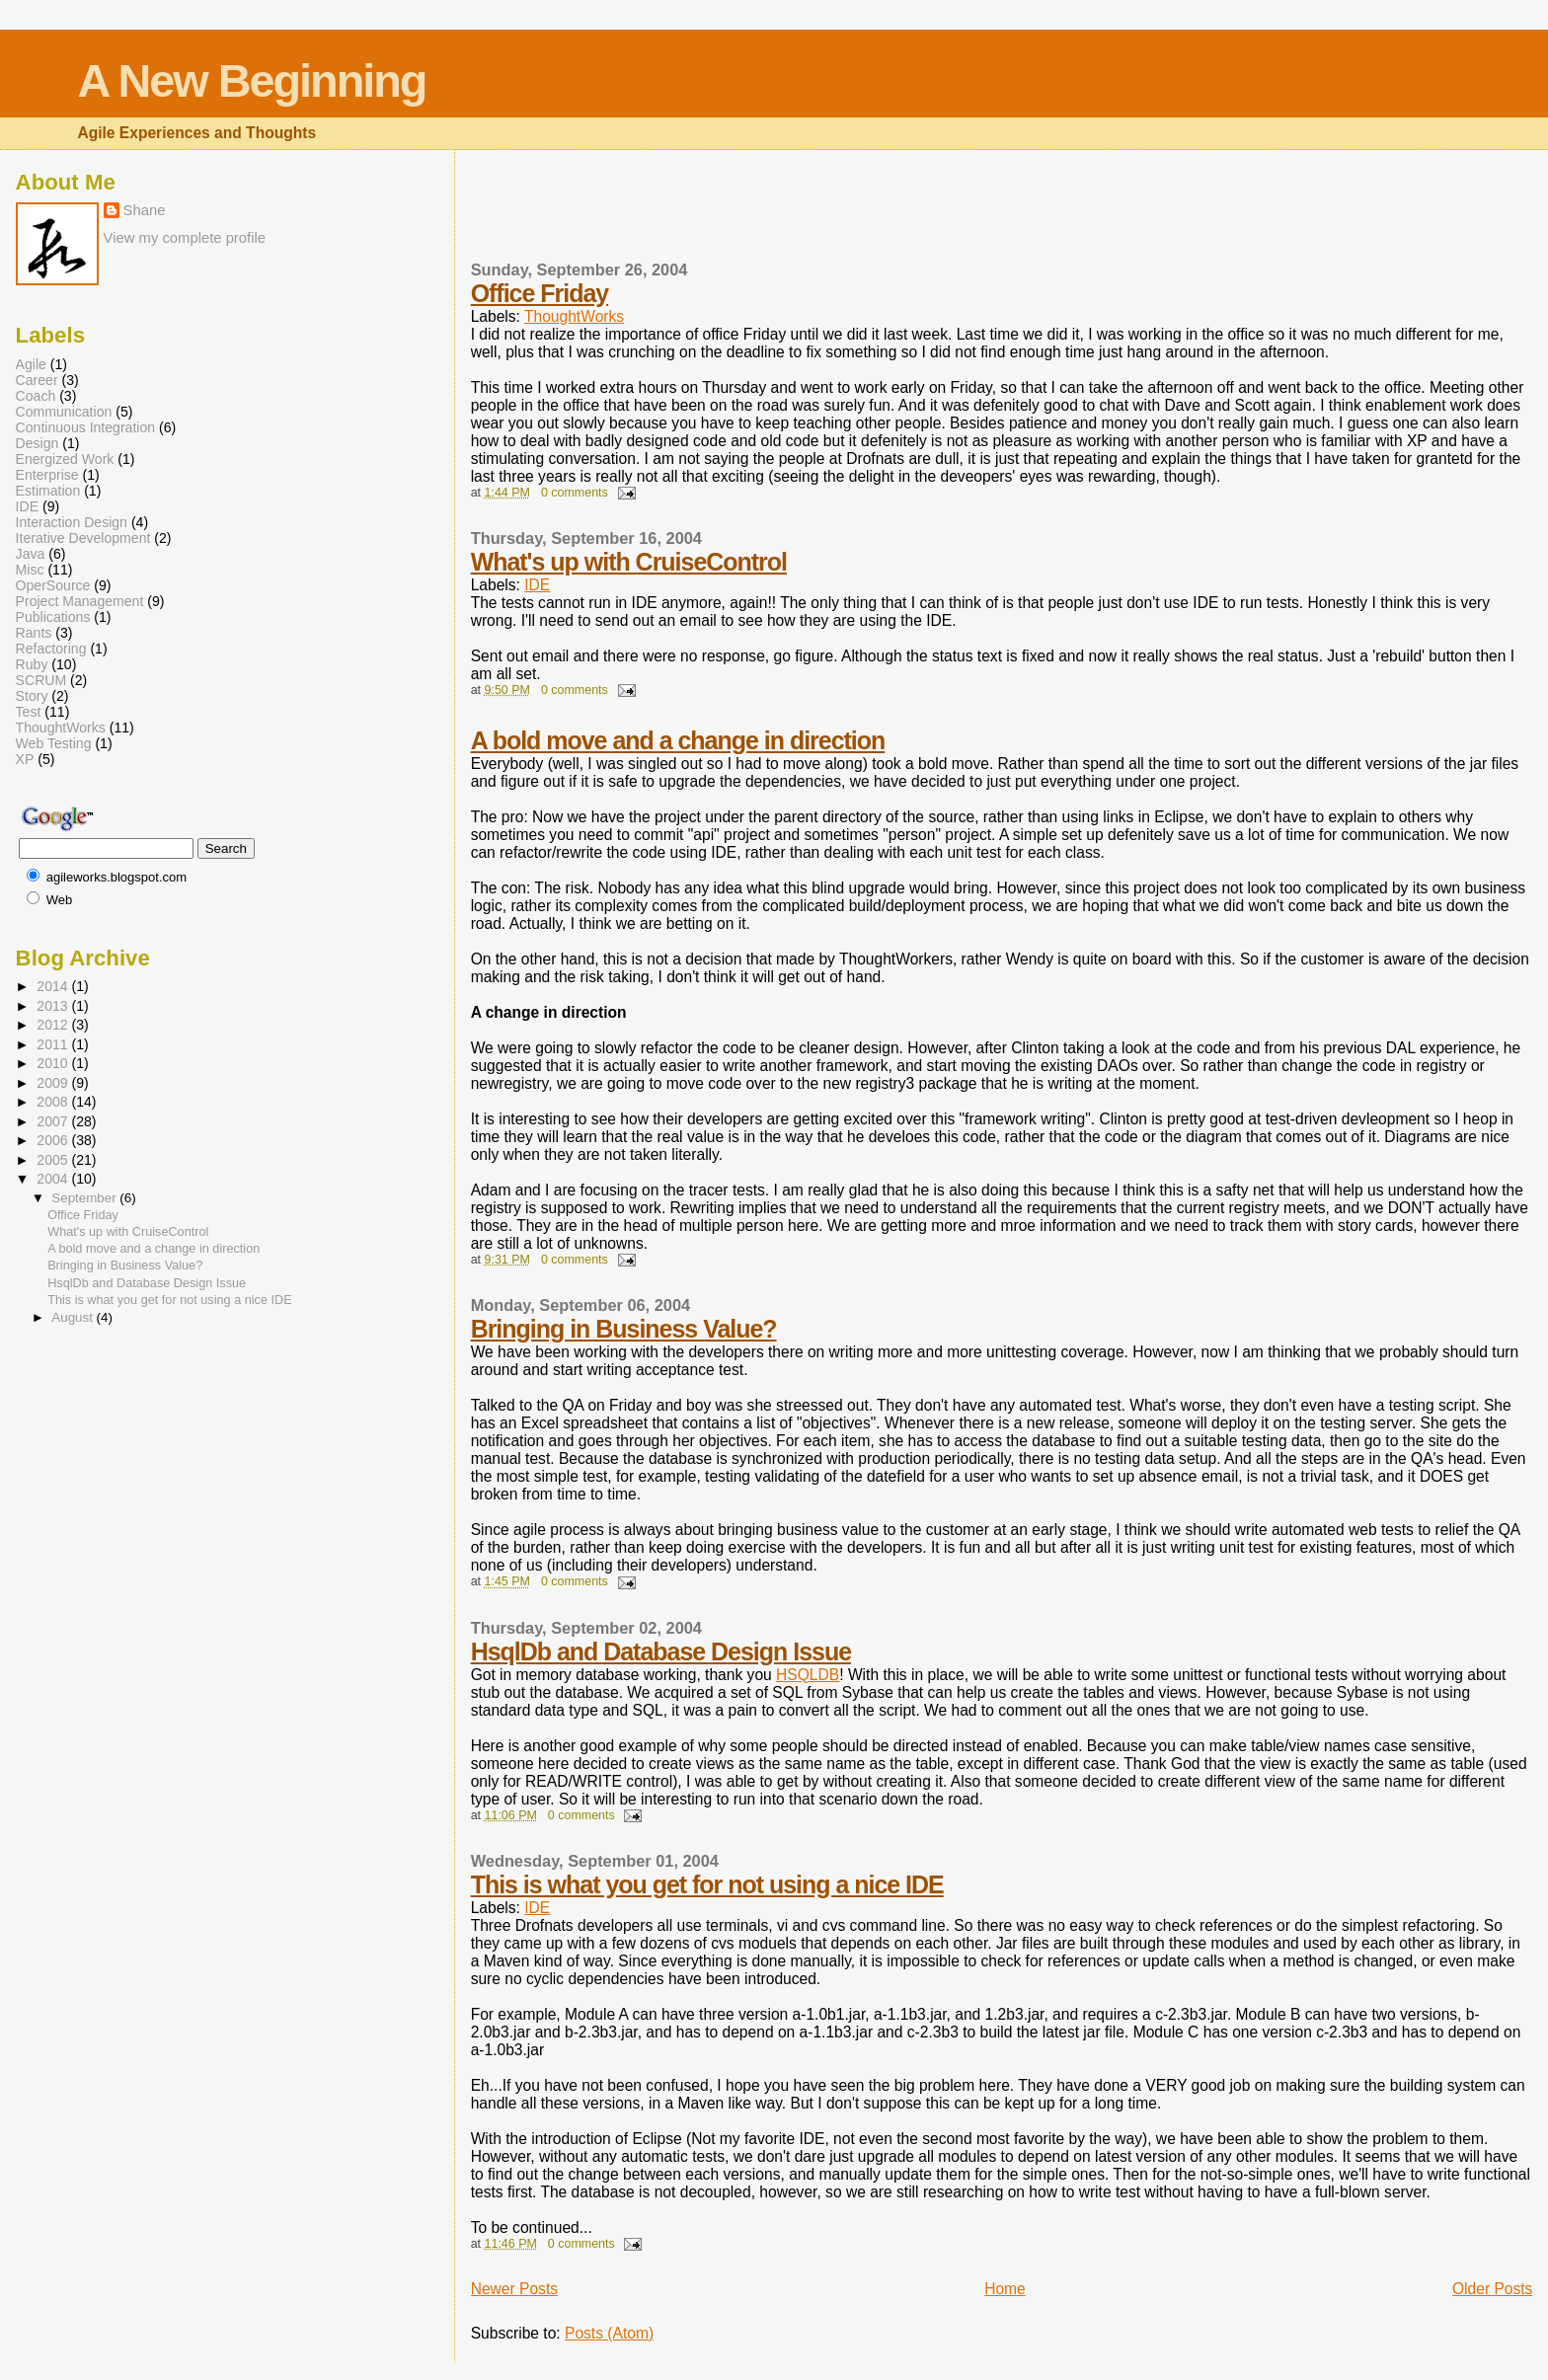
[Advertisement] (586, 217)
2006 (54, 1140)
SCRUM (41, 680)
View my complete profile (185, 238)
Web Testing (54, 743)
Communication (64, 412)
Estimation (48, 491)
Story (32, 696)
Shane (144, 210)
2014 (54, 986)
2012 (54, 1025)
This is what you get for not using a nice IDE (707, 1884)
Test (28, 712)
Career (37, 380)
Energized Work (65, 459)
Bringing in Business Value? (624, 1329)
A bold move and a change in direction (678, 740)
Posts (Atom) (609, 2333)
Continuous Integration (86, 427)
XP (25, 759)
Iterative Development (83, 538)
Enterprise (47, 475)
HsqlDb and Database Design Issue (661, 1651)
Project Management (80, 601)
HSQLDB (807, 1674)
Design (37, 443)
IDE (537, 584)
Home (1005, 2288)
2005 (54, 1160)
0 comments (574, 492)
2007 (54, 1121)
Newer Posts (514, 2288)
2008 (54, 1102)
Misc (30, 569)
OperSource (53, 585)
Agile (31, 364)
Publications (53, 617)
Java (30, 554)
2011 (54, 1044)
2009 (54, 1083)
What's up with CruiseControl (629, 562)
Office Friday (540, 293)
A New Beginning (251, 81)
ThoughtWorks (574, 316)
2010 (54, 1063)
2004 (54, 1179)
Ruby (32, 664)
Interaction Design (71, 522)
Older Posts (1492, 2288)
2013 (54, 1006)
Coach (36, 396)
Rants (34, 633)
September (85, 1197)
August (73, 1317)
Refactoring (51, 648)
